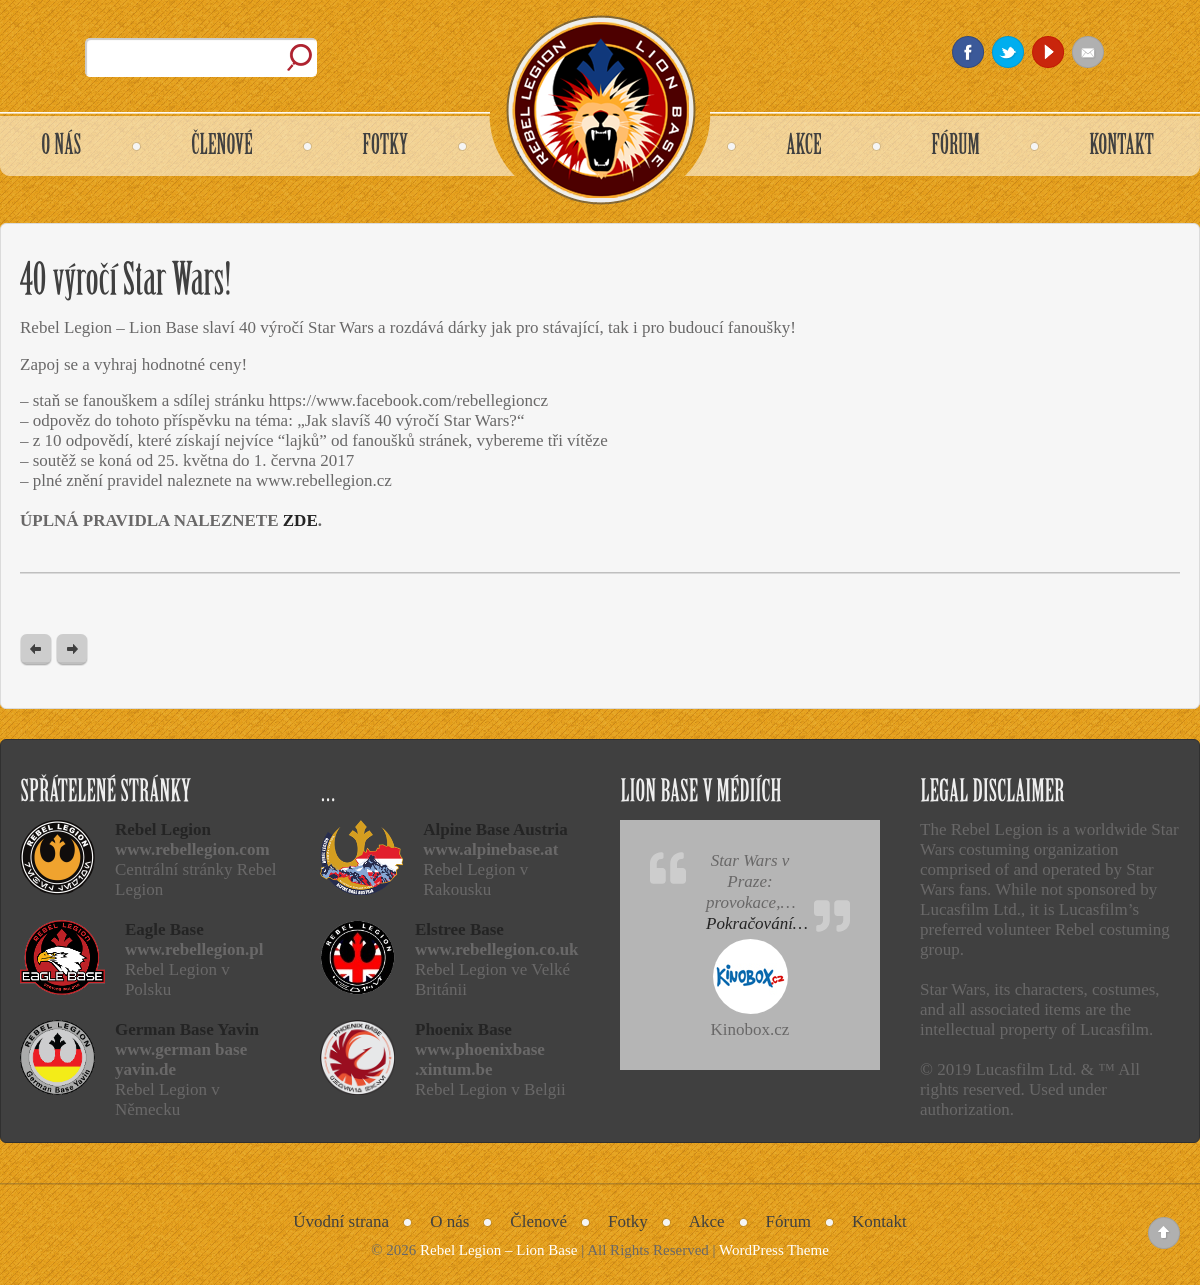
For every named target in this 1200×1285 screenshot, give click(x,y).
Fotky (628, 1221)
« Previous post (36, 650)
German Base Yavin (187, 1029)
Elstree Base (459, 929)
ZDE (300, 520)
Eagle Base (164, 929)
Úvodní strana (341, 1221)
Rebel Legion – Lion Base (498, 1250)
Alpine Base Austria (495, 829)
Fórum (788, 1221)
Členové (538, 1221)
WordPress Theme (774, 1250)
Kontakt (879, 1221)
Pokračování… (757, 923)
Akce (707, 1221)
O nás (449, 1221)
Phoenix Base (463, 1029)
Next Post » (72, 650)
